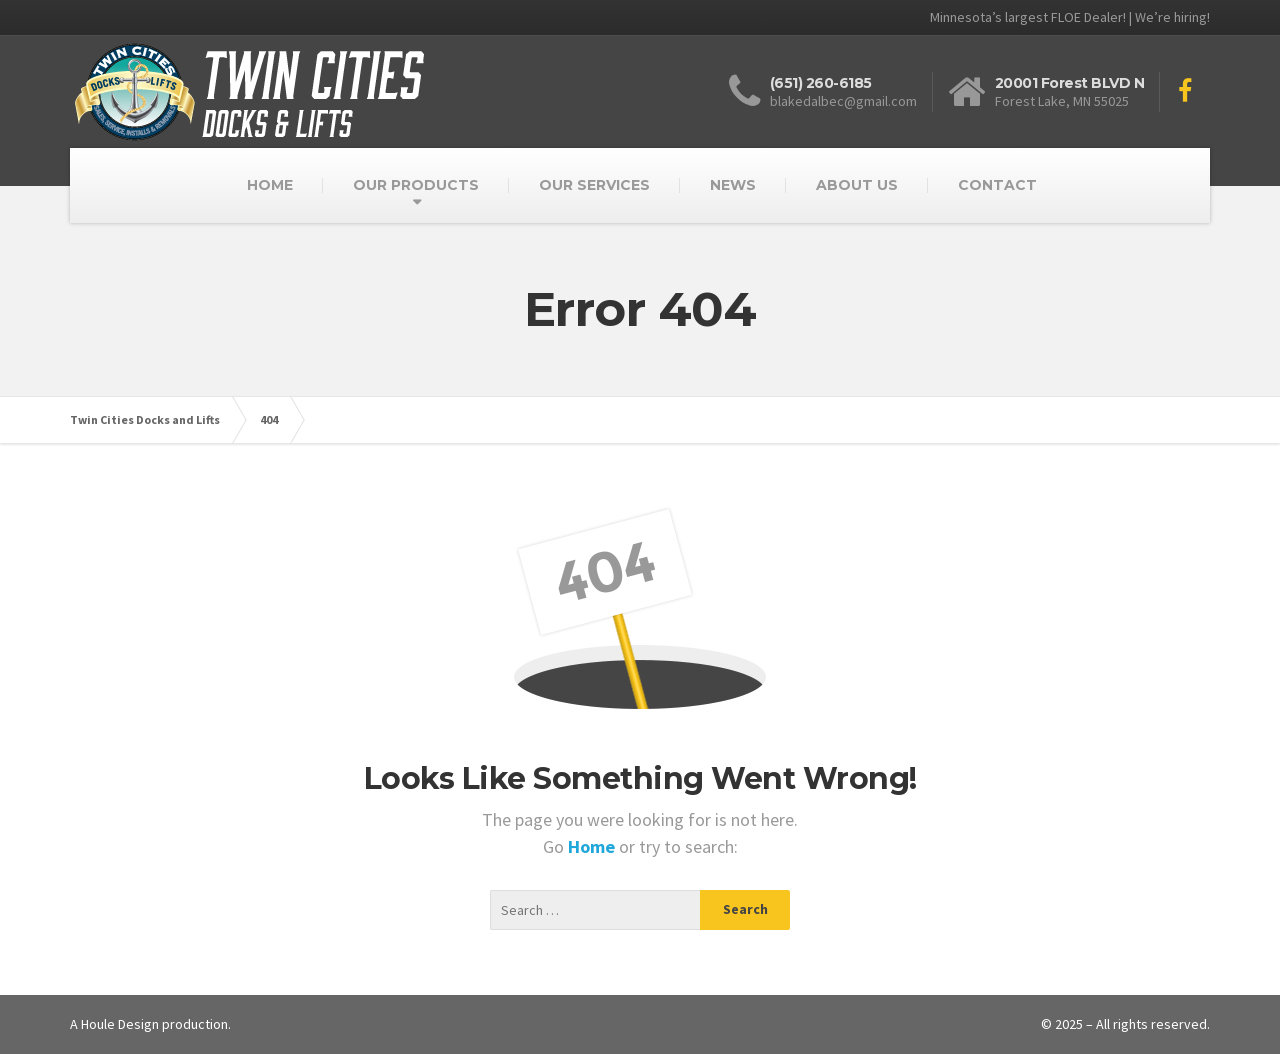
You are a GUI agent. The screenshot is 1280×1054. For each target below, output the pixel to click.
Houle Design (120, 1024)
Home (593, 846)
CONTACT (997, 185)
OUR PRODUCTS (416, 185)
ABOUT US (857, 185)
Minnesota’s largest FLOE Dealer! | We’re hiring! (1070, 17)
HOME (270, 185)
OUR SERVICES (594, 185)
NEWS (733, 185)
